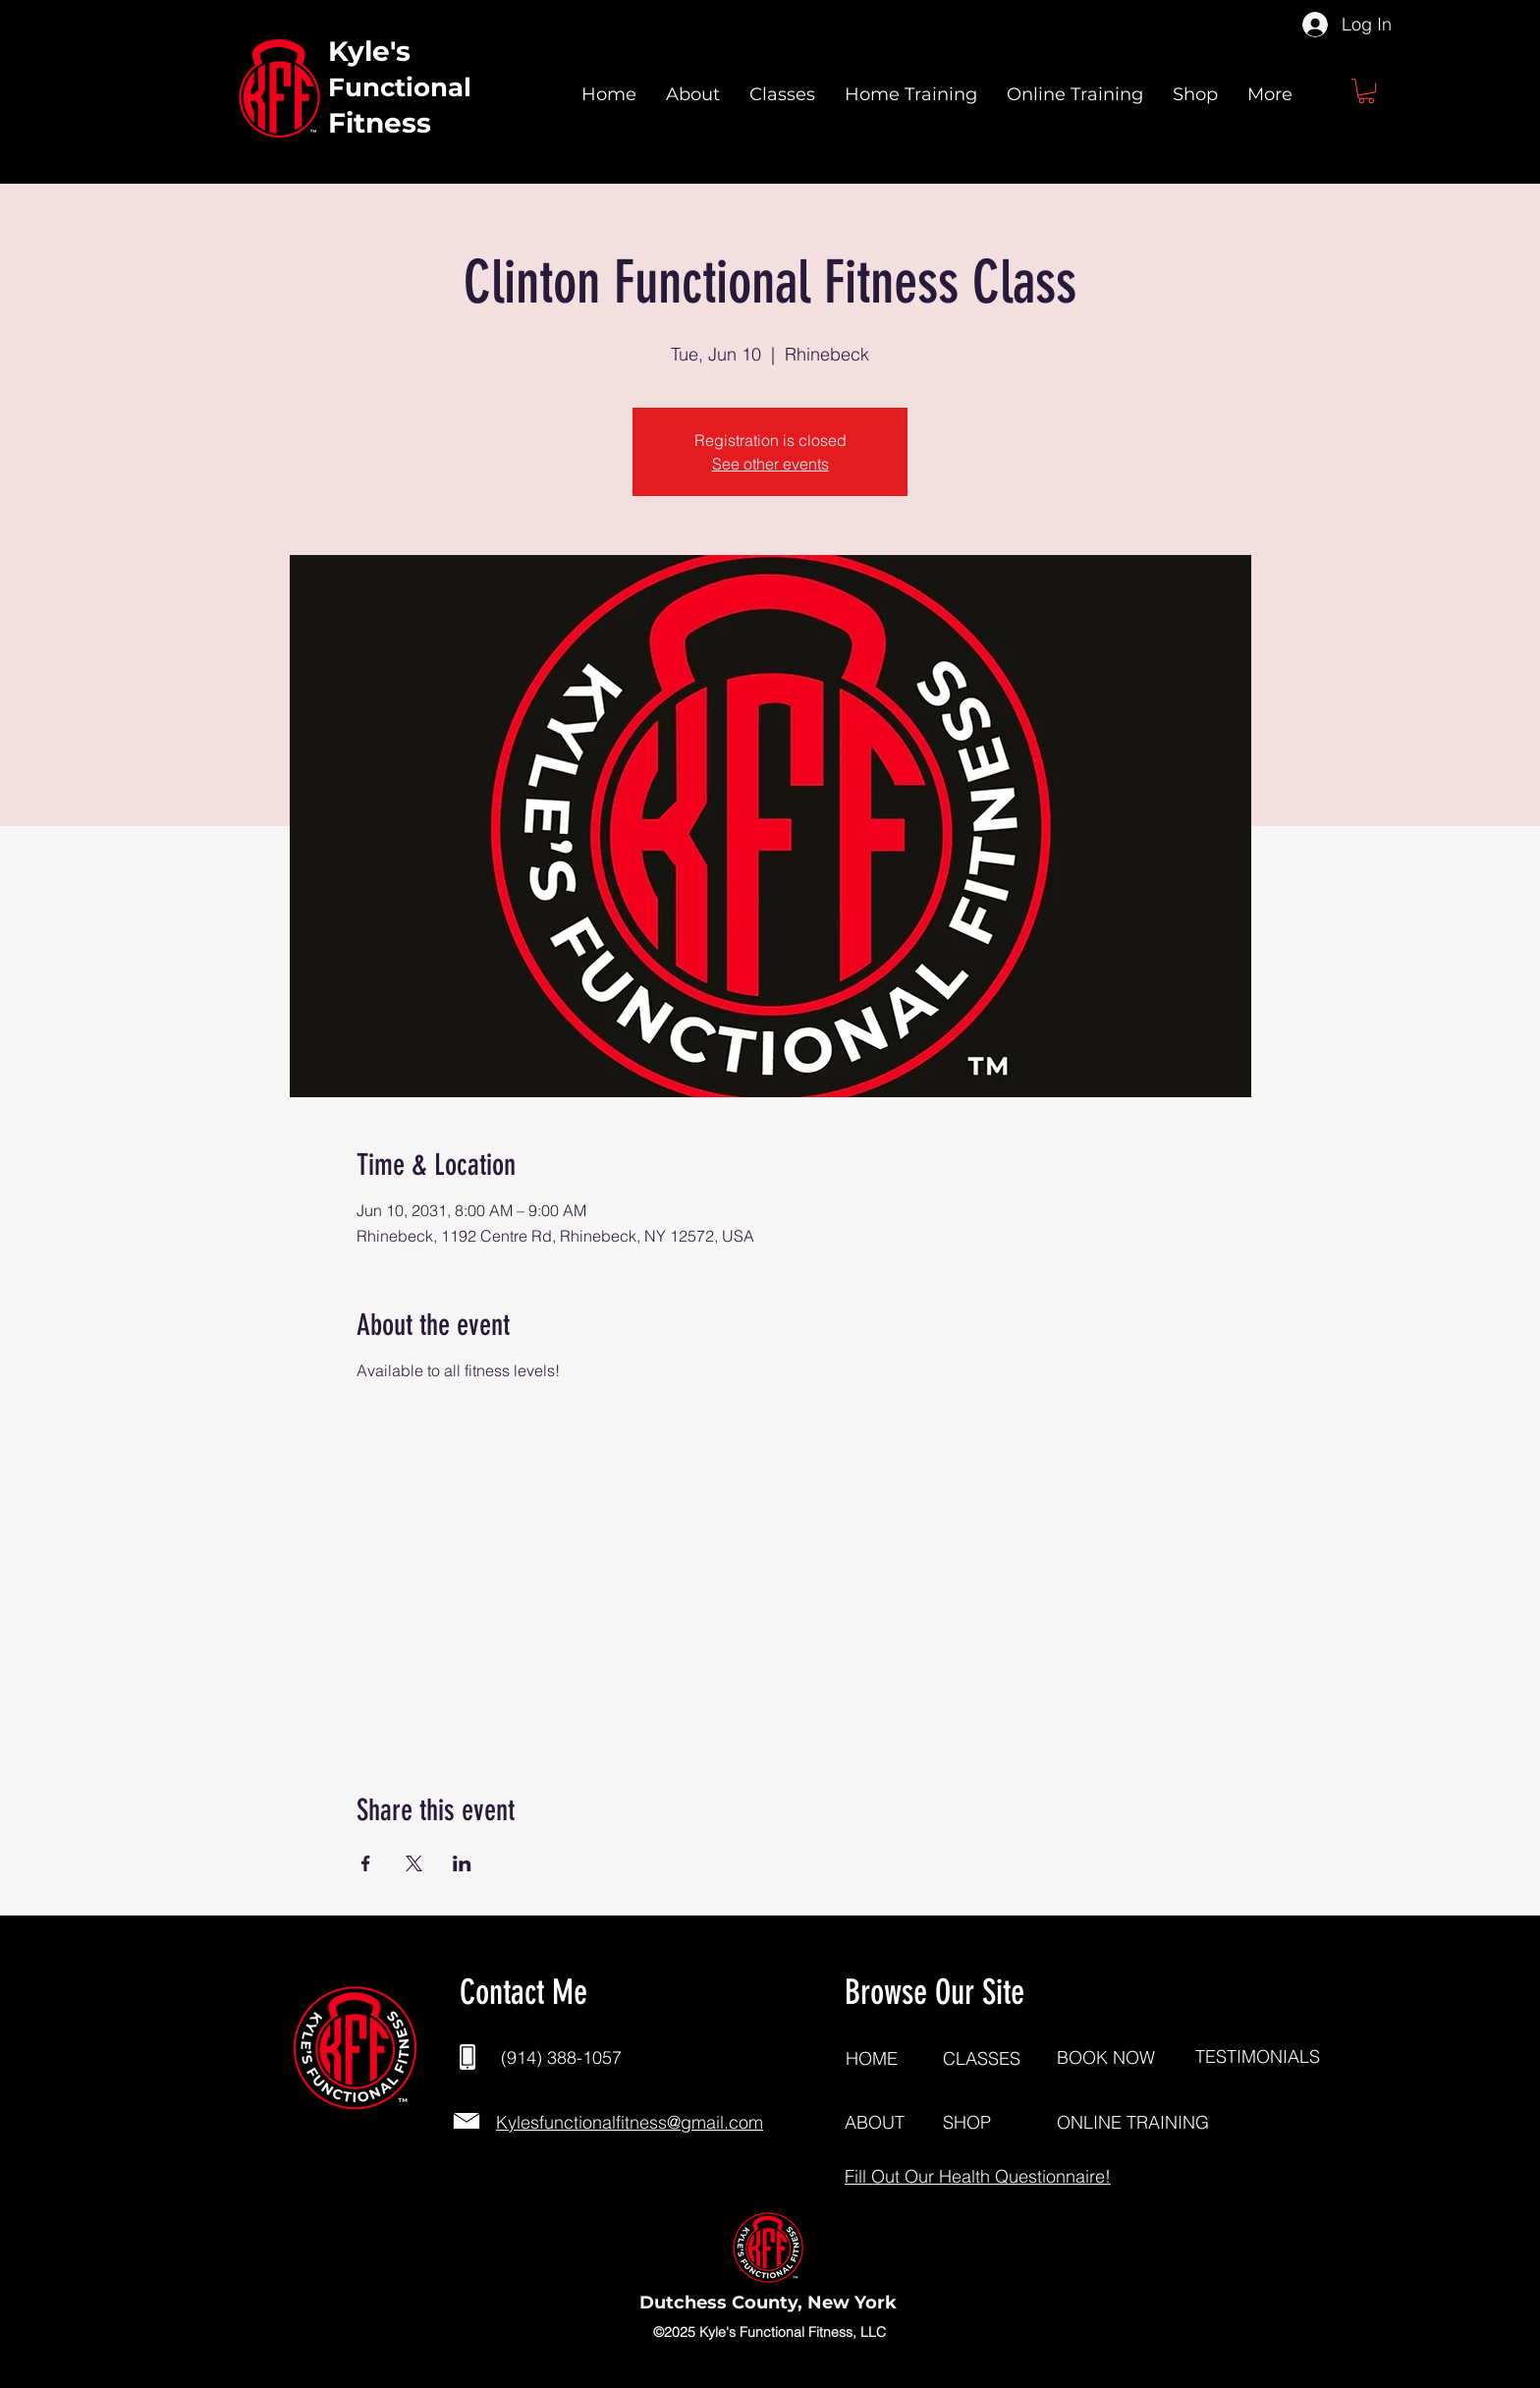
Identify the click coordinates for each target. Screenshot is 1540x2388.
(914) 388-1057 (561, 2057)
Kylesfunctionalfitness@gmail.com (629, 2122)
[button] (1366, 91)
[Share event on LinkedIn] (462, 1863)
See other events (770, 463)
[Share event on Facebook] (366, 1863)
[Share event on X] (414, 1863)
